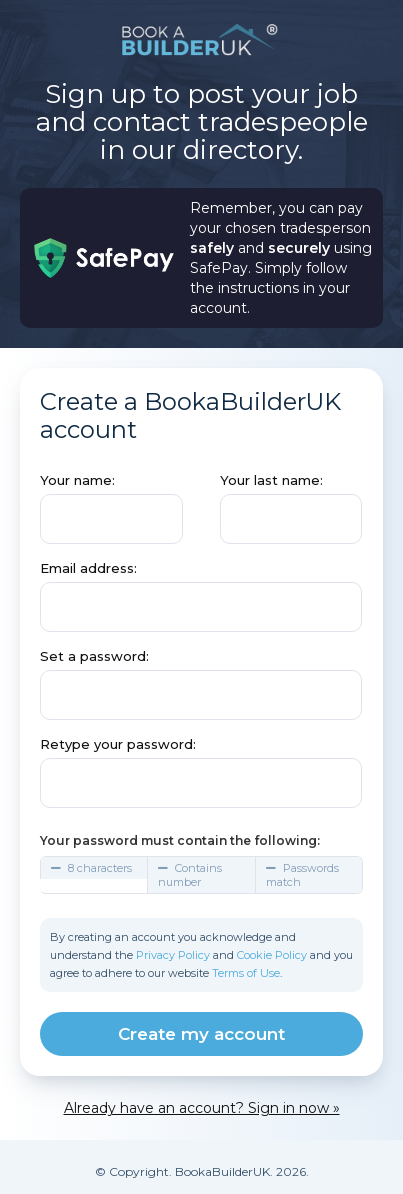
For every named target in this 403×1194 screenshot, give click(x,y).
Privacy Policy (173, 955)
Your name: (77, 480)
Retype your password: (118, 744)
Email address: (88, 568)
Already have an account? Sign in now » (202, 1108)
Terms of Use (246, 973)
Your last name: (271, 480)
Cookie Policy (272, 955)
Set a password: (94, 656)
